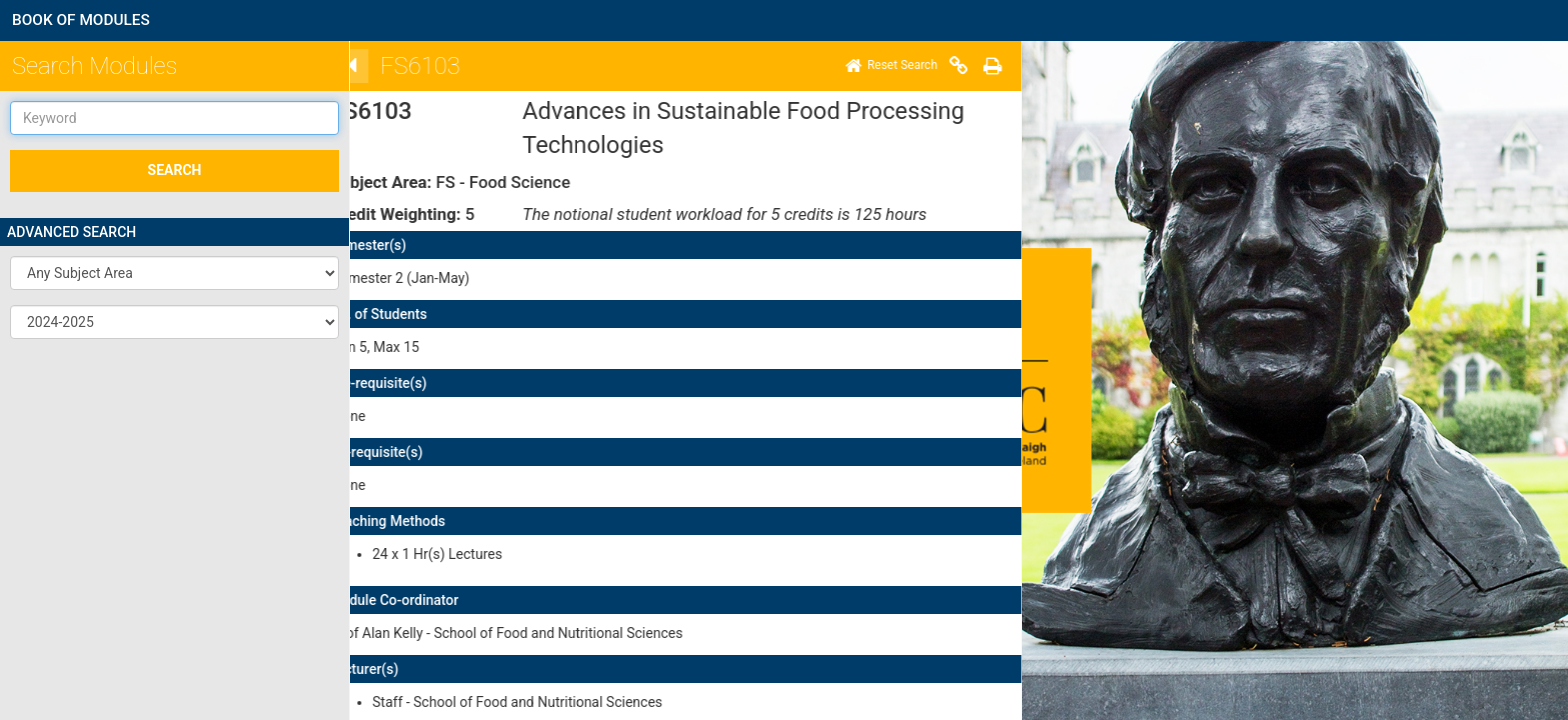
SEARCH (175, 170)
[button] (174, 273)
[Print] (416, 66)
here (451, 560)
